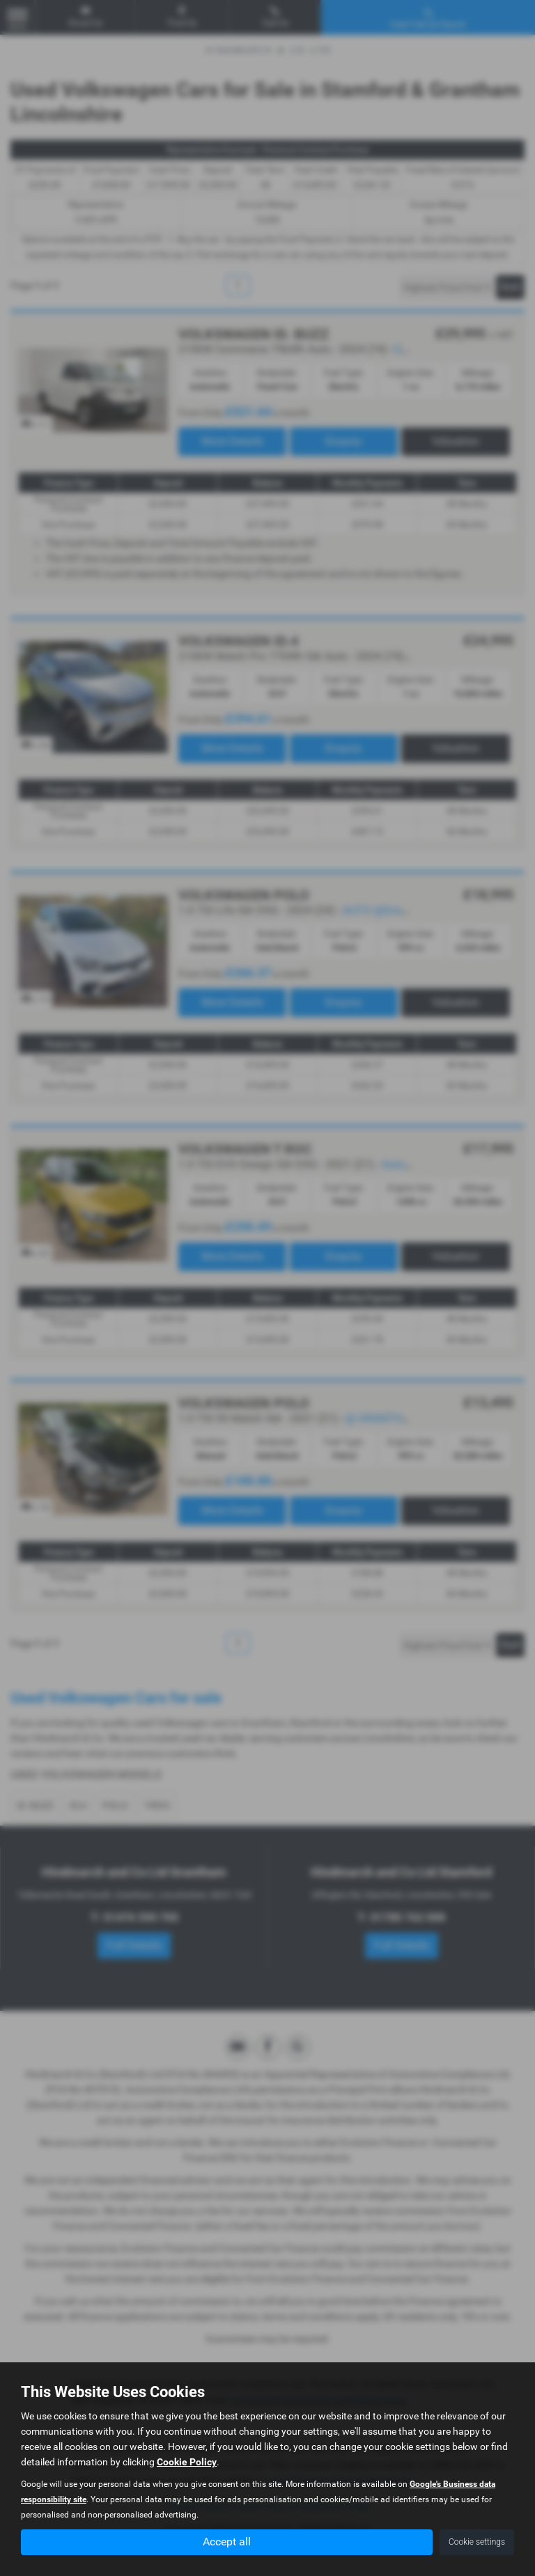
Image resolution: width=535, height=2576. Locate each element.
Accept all (227, 2541)
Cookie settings (477, 2542)
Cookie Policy (187, 2461)
